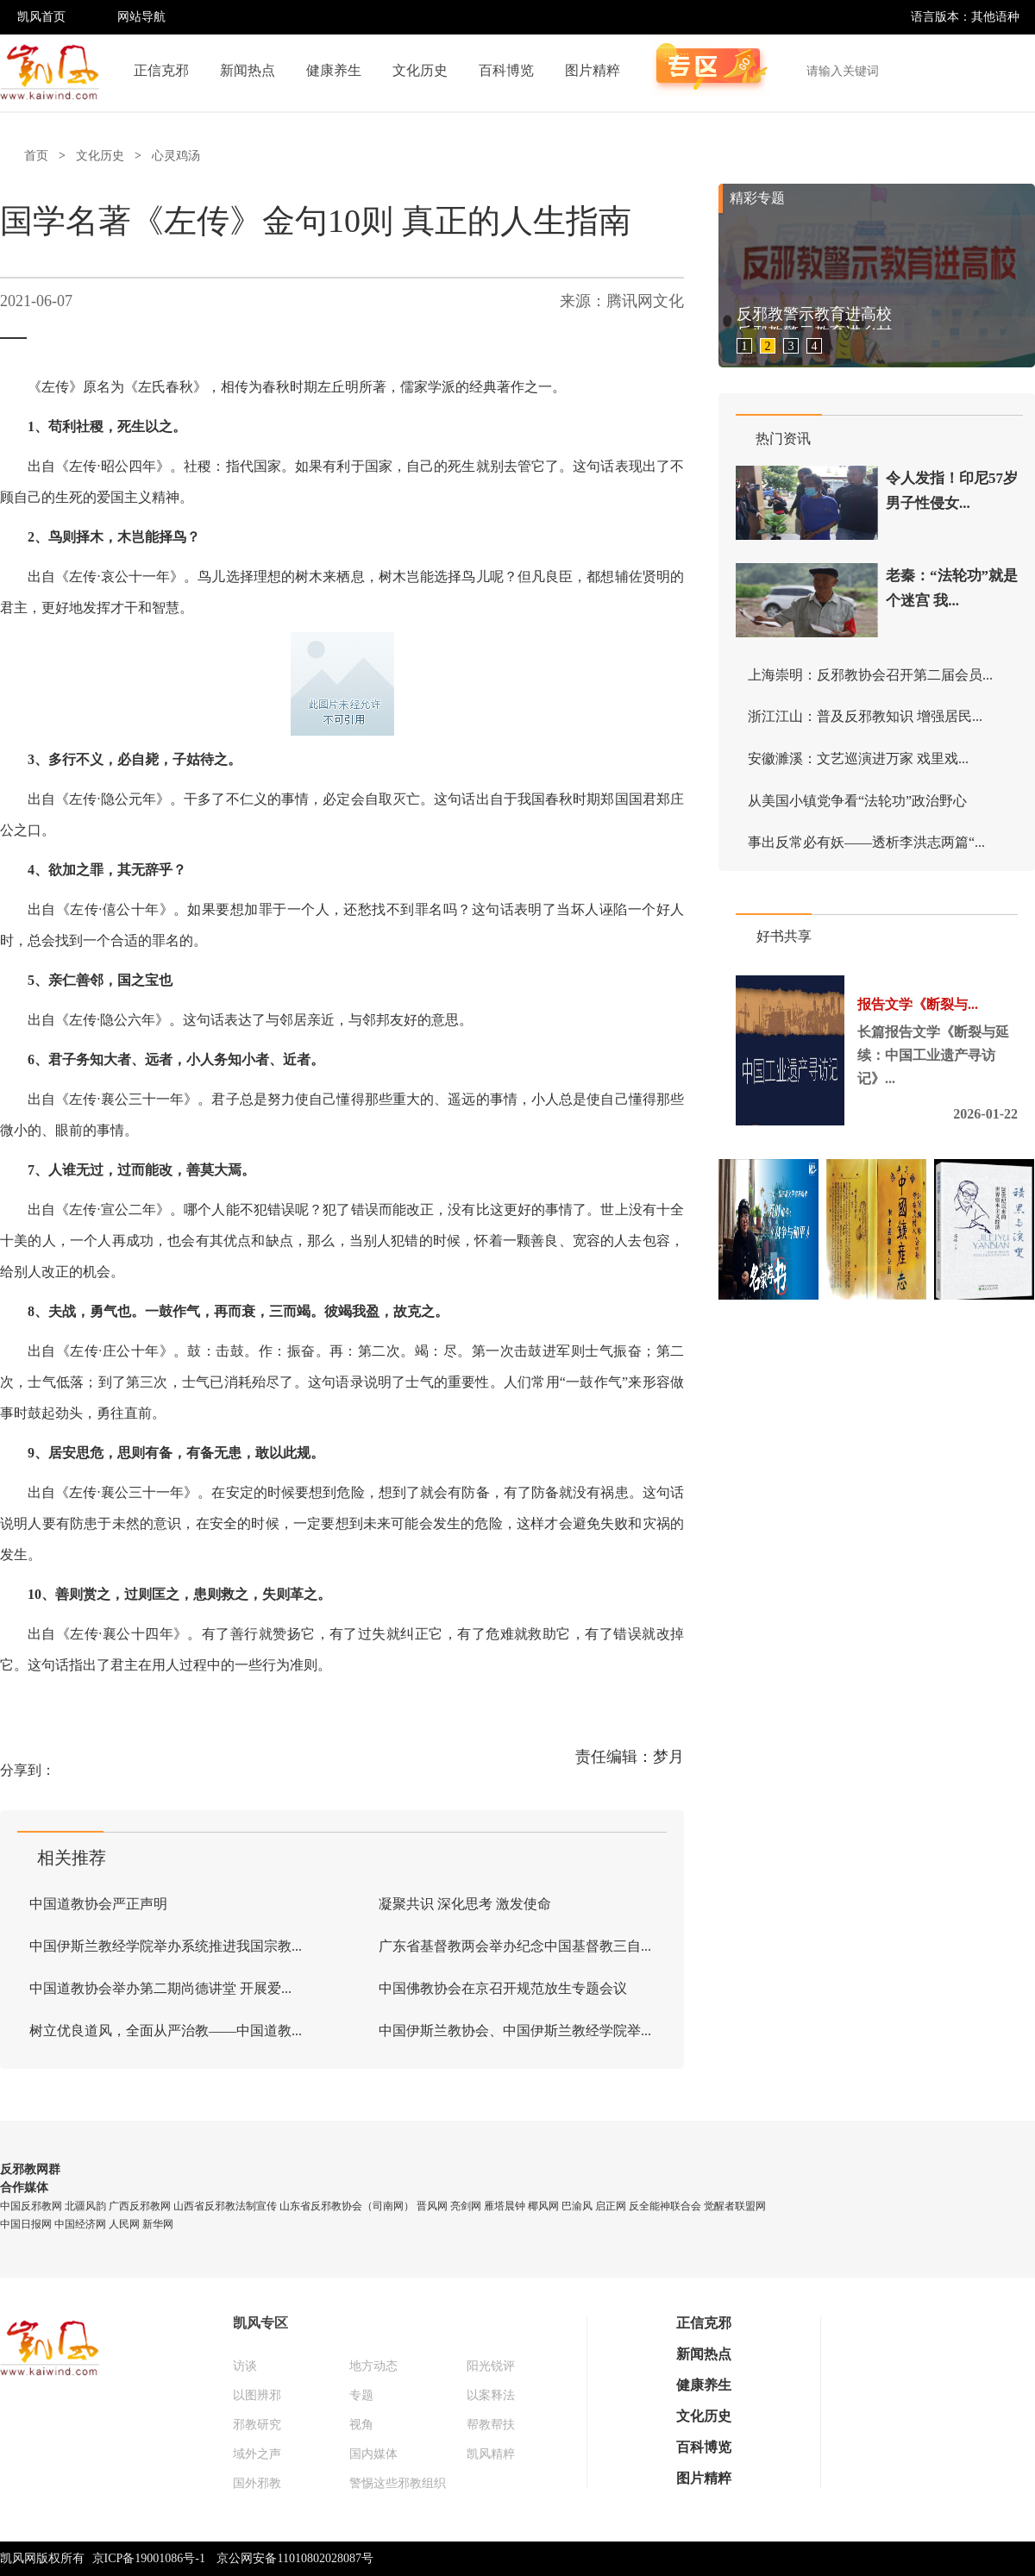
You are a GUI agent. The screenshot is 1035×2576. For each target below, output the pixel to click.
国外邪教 (257, 2483)
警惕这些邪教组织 (397, 2483)
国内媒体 (373, 2454)
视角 (361, 2424)
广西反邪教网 (140, 2206)
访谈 (245, 2366)
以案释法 (491, 2395)
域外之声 (257, 2454)
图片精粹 (592, 70)
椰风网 (543, 2206)
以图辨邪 (257, 2395)
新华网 (157, 2224)
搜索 (1012, 70)
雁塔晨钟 (504, 2206)
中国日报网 (26, 2224)
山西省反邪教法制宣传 (225, 2206)
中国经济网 (80, 2224)
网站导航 (141, 16)
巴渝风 (577, 2206)
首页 (36, 155)
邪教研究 (257, 2424)
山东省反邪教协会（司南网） (346, 2206)
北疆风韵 (85, 2206)
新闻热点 (247, 70)
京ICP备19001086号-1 (148, 2558)
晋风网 (432, 2206)
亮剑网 (465, 2206)
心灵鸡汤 (176, 155)
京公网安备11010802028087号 (294, 2558)
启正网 (610, 2206)
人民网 (124, 2224)
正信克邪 (161, 70)
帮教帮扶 (491, 2424)
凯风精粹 (491, 2454)
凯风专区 (260, 2323)
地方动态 (373, 2366)
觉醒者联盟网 (735, 2206)
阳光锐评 (491, 2366)
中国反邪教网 (31, 2206)
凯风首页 (41, 16)
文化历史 (420, 70)
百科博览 (506, 70)
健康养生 (333, 70)
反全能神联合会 (665, 2206)
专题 (361, 2395)
